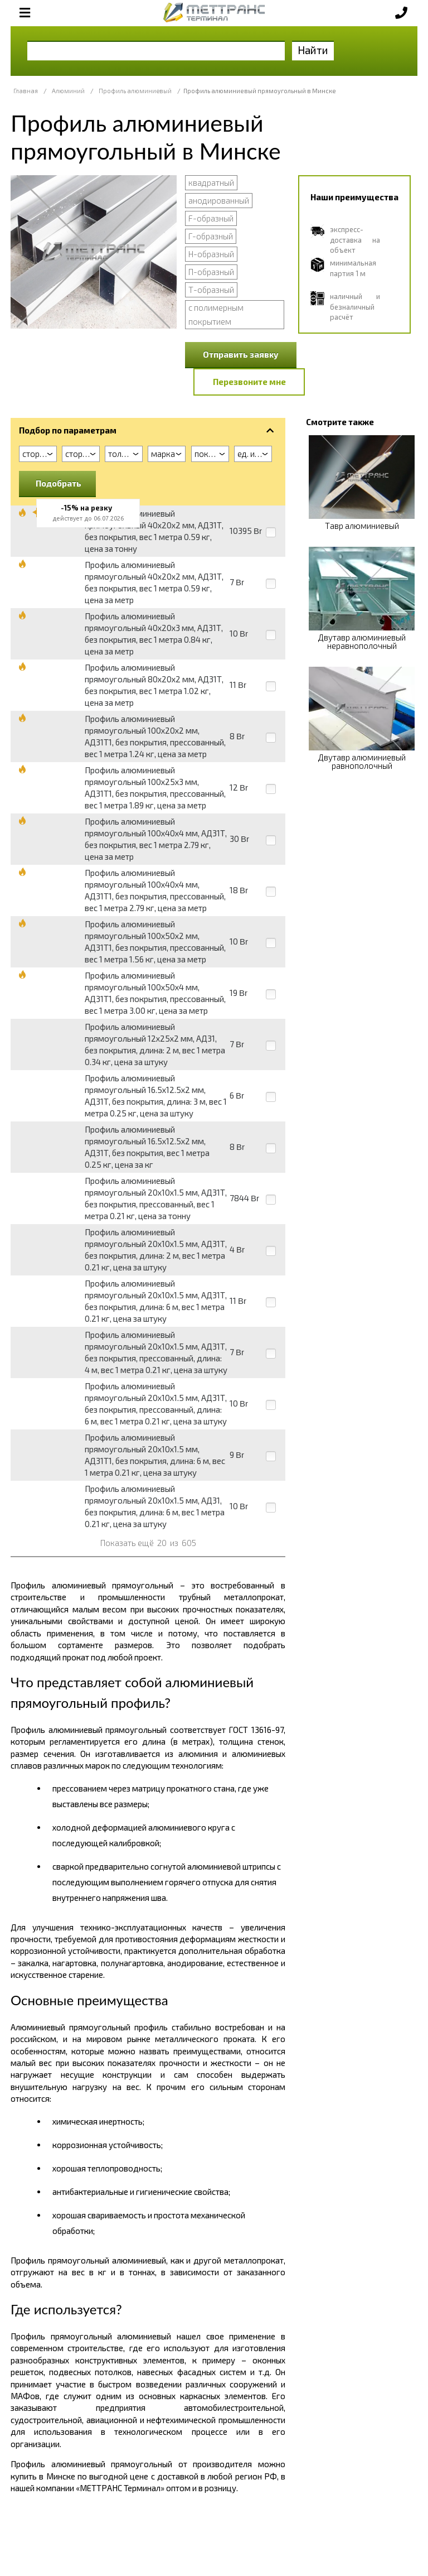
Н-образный (211, 254)
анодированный (218, 200)
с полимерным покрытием (216, 314)
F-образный (211, 218)
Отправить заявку (241, 354)
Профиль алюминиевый (135, 90)
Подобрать (58, 483)
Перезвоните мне (249, 382)
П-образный (211, 272)
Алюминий (68, 90)
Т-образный (211, 290)
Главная (25, 90)
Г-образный (210, 236)
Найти (313, 50)
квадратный (211, 182)
